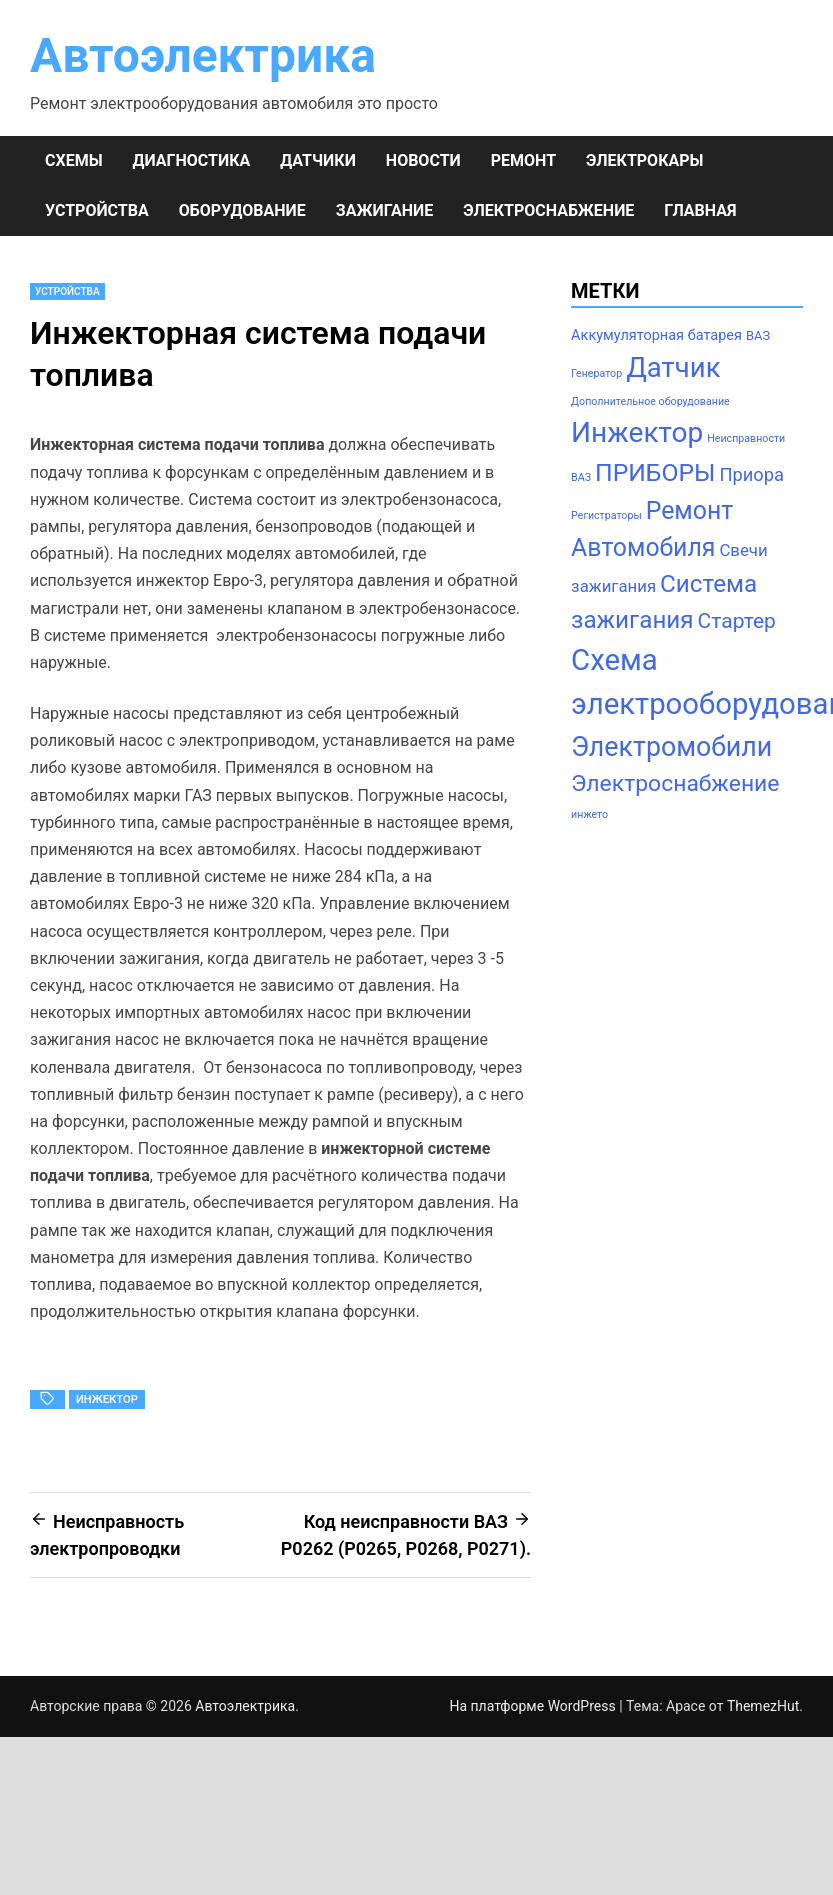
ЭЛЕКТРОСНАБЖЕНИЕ (548, 210)
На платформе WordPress (534, 1706)
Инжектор (107, 1399)
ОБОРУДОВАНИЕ (242, 210)
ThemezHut (763, 1706)
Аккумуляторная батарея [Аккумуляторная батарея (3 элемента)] (656, 335)
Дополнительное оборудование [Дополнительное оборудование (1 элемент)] (650, 401)
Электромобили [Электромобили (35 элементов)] (671, 747)
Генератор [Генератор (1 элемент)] (596, 373)
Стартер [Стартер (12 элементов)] (737, 620)
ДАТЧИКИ (318, 160)
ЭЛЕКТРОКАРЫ (644, 160)
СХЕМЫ (74, 160)
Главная (700, 210)
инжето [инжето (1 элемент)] (589, 814)
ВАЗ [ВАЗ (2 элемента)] (758, 335)
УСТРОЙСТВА (97, 210)
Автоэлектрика (203, 55)
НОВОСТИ (423, 160)
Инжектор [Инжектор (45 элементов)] (637, 432)
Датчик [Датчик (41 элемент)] (673, 367)
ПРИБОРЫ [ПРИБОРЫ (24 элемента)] (655, 472)
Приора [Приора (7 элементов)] (751, 474)
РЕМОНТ (523, 160)
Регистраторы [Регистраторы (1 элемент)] (606, 515)
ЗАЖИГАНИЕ (384, 210)
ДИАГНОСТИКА (192, 160)
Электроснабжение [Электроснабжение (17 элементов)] (675, 783)
